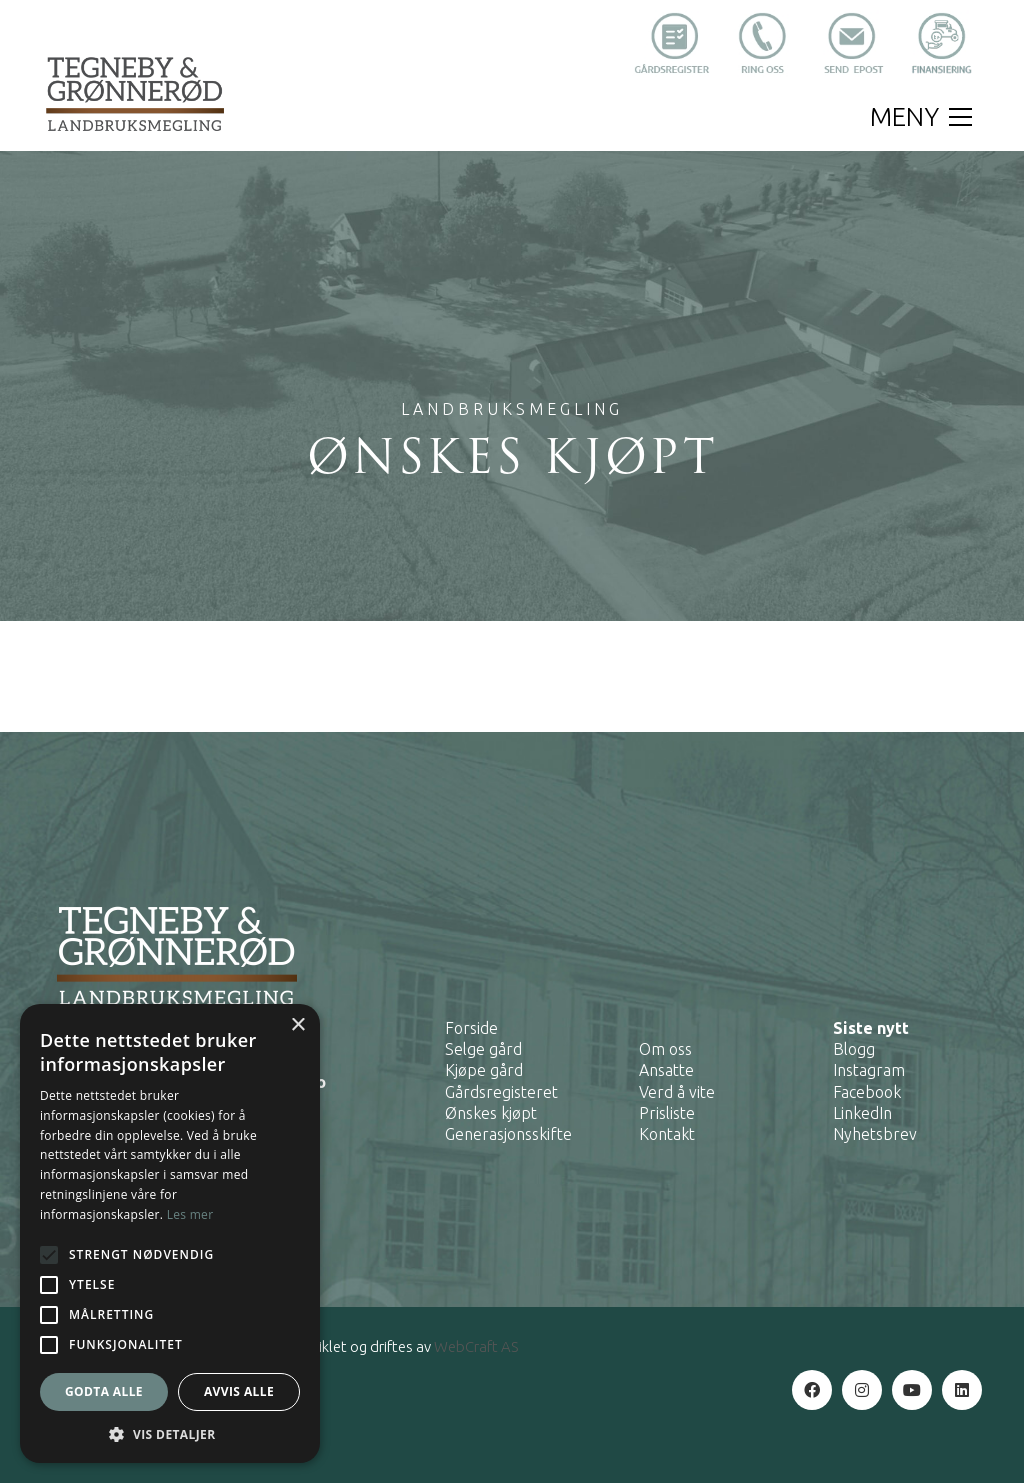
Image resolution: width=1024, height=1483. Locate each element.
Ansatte (666, 1070)
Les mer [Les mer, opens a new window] (190, 1214)
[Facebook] (812, 1390)
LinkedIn (862, 1113)
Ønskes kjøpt (491, 1113)
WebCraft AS (476, 1346)
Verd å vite (677, 1092)
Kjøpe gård (484, 1070)
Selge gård (483, 1049)
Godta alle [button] (104, 1391)
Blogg (854, 1049)
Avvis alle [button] (239, 1391)
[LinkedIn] (962, 1390)
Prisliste (667, 1113)
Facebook (867, 1092)
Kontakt (667, 1134)
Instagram (869, 1070)
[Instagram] (862, 1390)
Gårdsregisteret (501, 1092)
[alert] (170, 1233)
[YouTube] (912, 1390)
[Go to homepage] (135, 93)
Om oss (665, 1049)
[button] (921, 117)
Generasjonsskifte (508, 1134)
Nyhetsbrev (875, 1134)
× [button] (297, 1025)
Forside (471, 1028)
